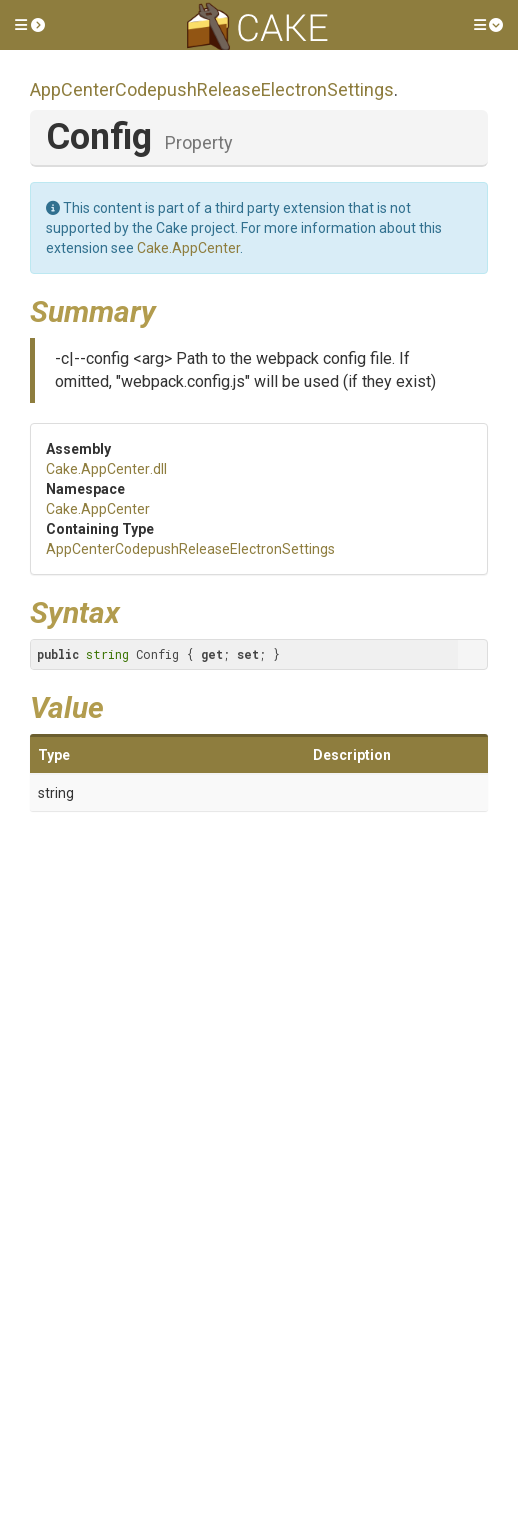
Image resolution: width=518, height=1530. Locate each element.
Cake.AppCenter (188, 248)
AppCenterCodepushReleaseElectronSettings (212, 89)
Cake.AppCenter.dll (106, 469)
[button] (30, 25)
